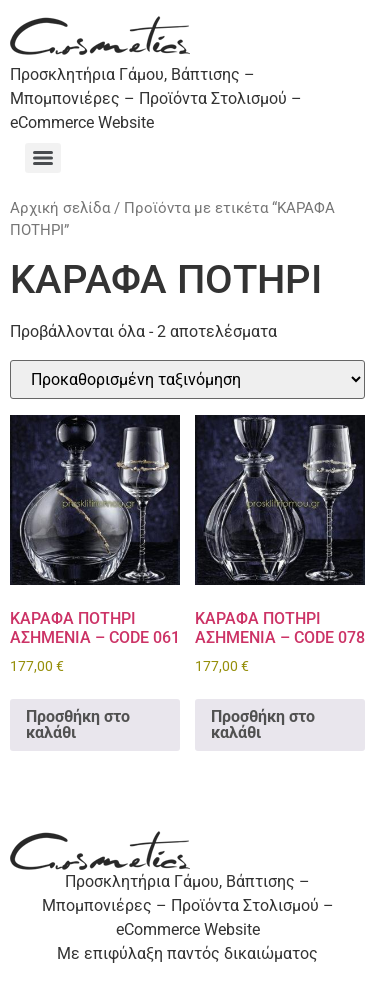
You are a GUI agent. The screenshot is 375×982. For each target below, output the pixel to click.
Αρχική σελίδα (60, 208)
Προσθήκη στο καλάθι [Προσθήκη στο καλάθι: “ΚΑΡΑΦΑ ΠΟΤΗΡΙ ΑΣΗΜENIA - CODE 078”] (263, 724)
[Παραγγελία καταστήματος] (187, 379)
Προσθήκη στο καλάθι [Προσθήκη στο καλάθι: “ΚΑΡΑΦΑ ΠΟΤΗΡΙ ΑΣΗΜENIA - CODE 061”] (78, 724)
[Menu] (43, 158)
